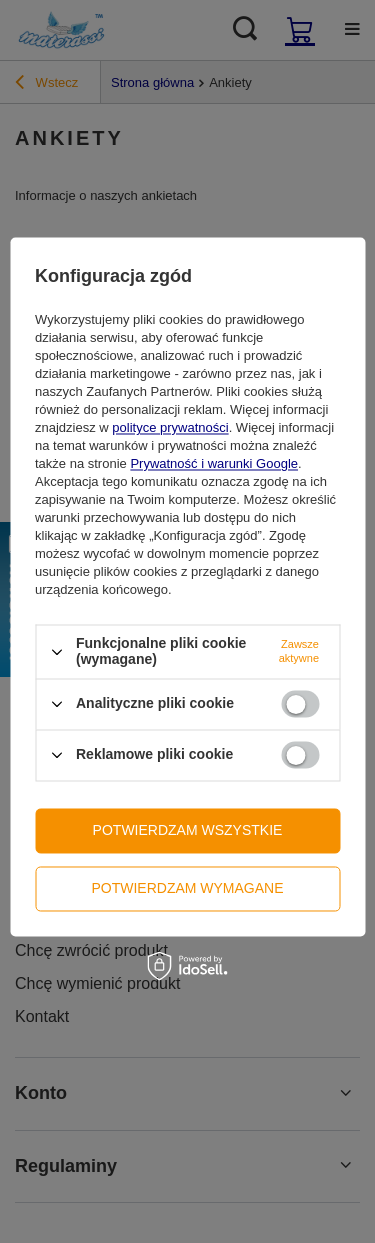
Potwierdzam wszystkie (188, 830)
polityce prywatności (170, 428)
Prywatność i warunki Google (214, 464)
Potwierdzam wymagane (187, 888)
